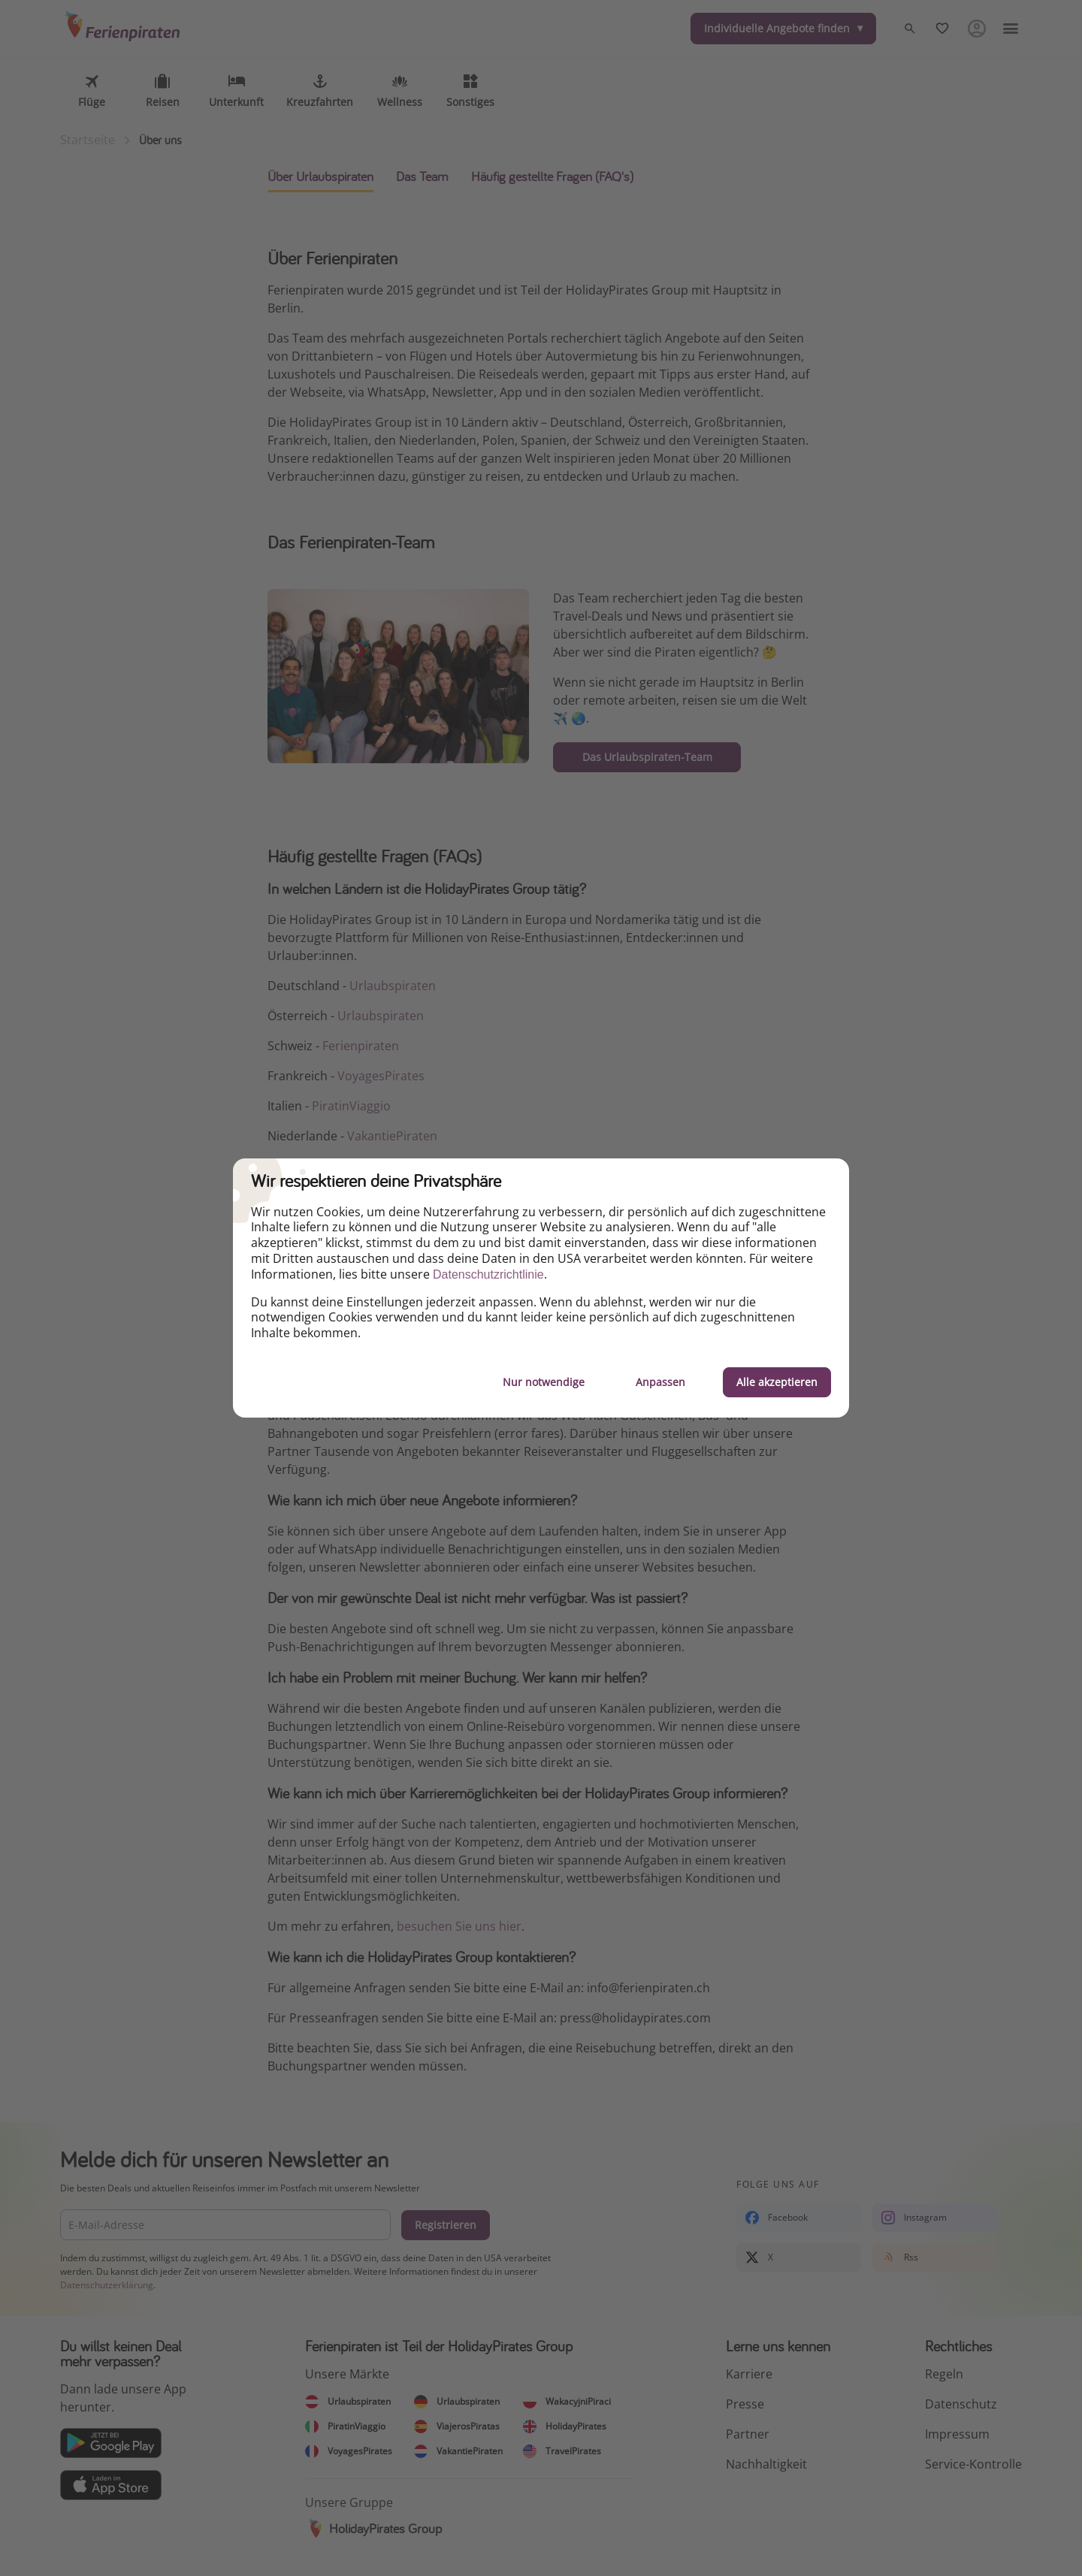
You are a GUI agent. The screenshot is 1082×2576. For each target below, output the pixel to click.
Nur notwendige (544, 1382)
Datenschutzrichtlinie (488, 1274)
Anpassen (660, 1382)
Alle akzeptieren (777, 1382)
